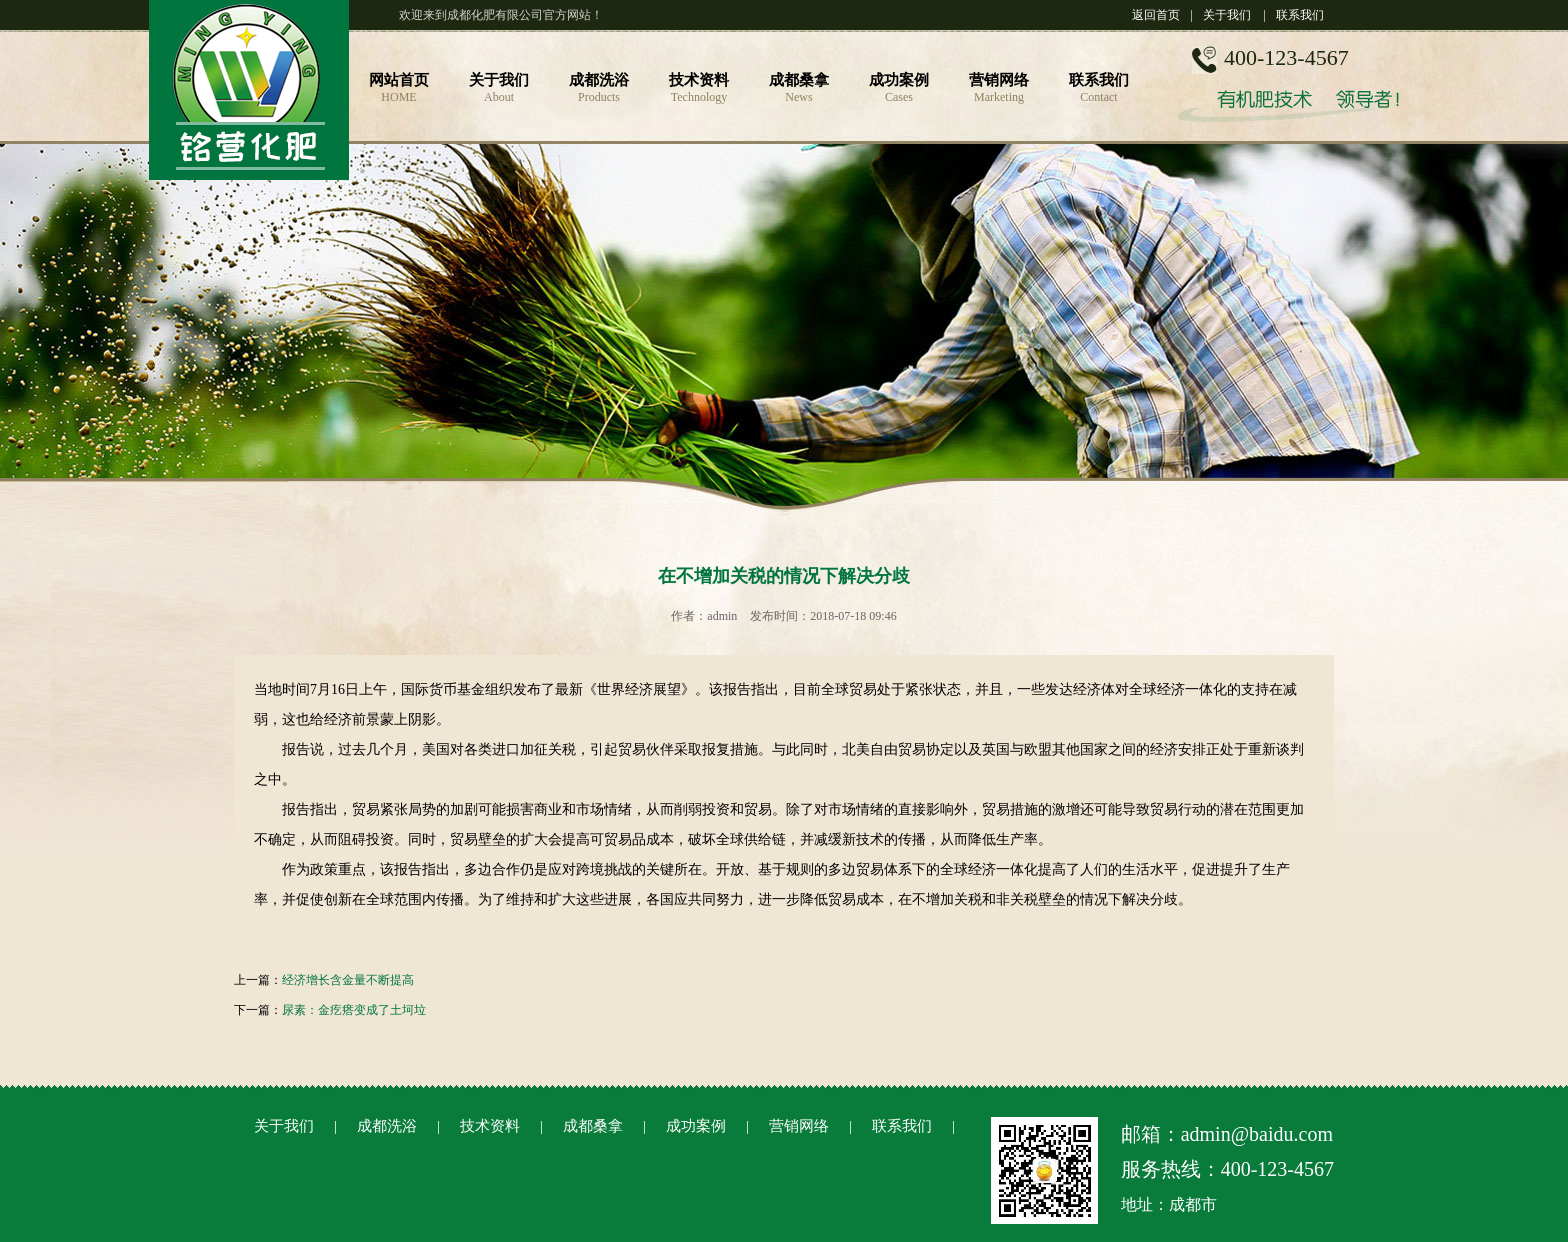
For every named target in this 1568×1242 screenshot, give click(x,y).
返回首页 (1156, 15)
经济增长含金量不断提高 (348, 980)
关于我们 (1227, 15)
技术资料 (490, 1126)
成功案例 (696, 1126)
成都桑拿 (593, 1126)
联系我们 (1300, 15)
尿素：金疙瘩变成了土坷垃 (354, 1010)
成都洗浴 (387, 1126)
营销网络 (799, 1126)
